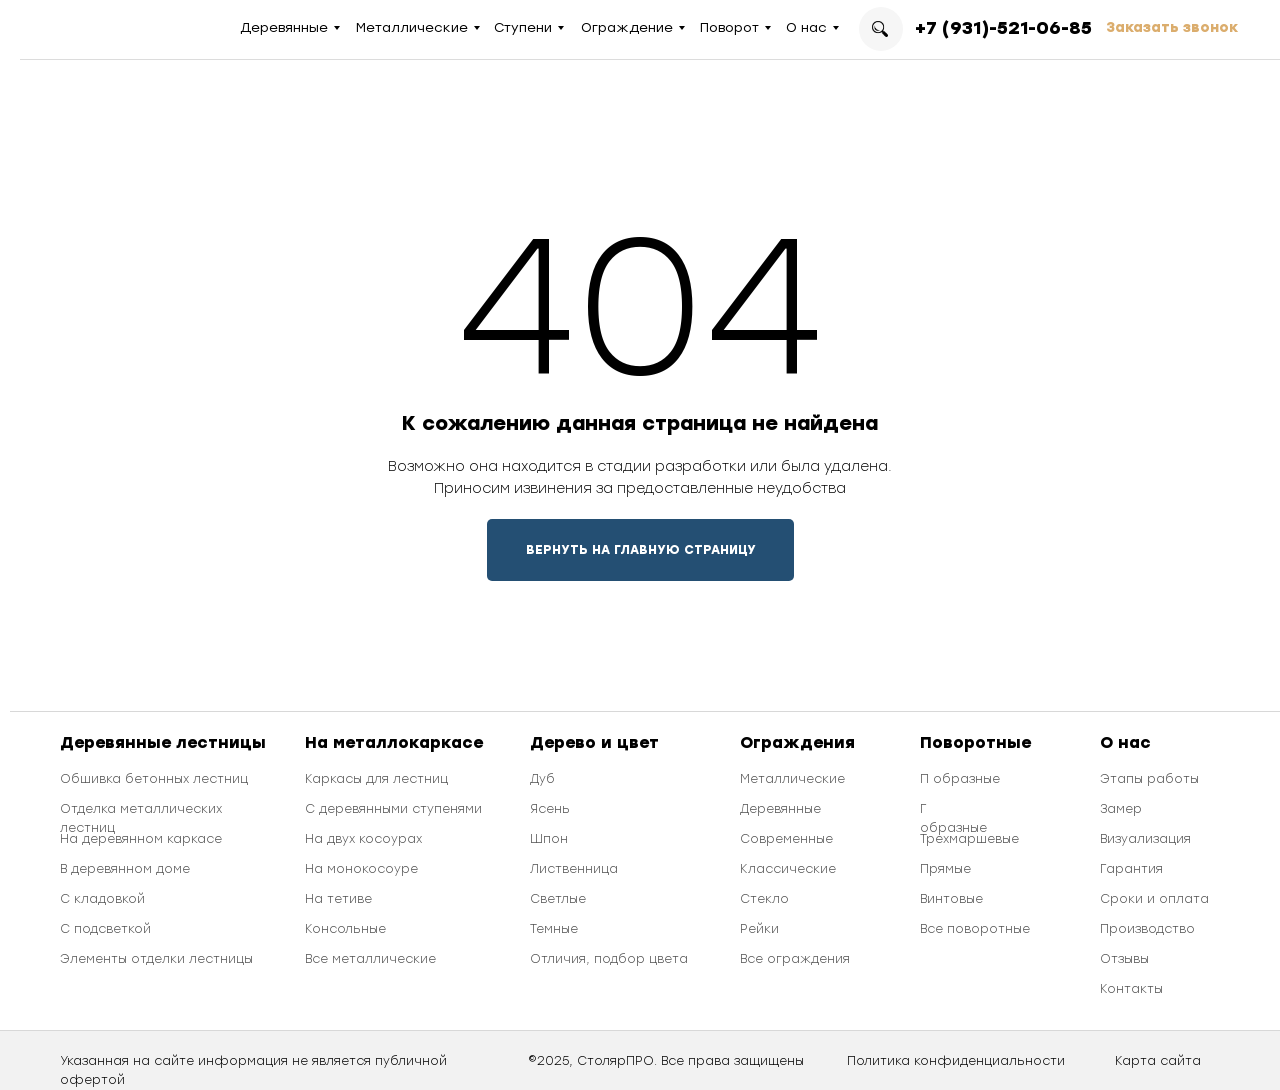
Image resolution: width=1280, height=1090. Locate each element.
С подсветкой (105, 929)
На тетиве (338, 899)
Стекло (764, 899)
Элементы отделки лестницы (156, 959)
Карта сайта (1158, 1061)
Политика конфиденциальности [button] (956, 1061)
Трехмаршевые (969, 839)
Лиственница (574, 869)
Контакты (1131, 989)
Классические (788, 869)
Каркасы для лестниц (376, 779)
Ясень (550, 809)
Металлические (412, 27)
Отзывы (1124, 959)
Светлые (558, 899)
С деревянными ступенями (393, 809)
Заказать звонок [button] (1172, 27)
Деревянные (284, 27)
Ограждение (627, 27)
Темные (554, 929)
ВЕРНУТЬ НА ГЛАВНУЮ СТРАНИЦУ (641, 550)
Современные (786, 839)
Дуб (542, 779)
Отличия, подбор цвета (609, 959)
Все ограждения (795, 959)
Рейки (759, 929)
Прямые (945, 869)
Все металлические (370, 959)
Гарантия (1131, 869)
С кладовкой (102, 899)
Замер (1121, 809)
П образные (960, 779)
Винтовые (951, 899)
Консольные (345, 929)
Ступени (523, 27)
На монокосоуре (361, 869)
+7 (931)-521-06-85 (1003, 28)
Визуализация (1145, 839)
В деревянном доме (125, 869)
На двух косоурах (363, 839)
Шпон (549, 839)
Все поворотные (975, 929)
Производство (1147, 929)
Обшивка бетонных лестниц (154, 779)
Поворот (729, 27)
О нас (806, 27)
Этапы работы (1149, 779)
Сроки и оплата (1154, 899)
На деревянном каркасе (141, 839)
